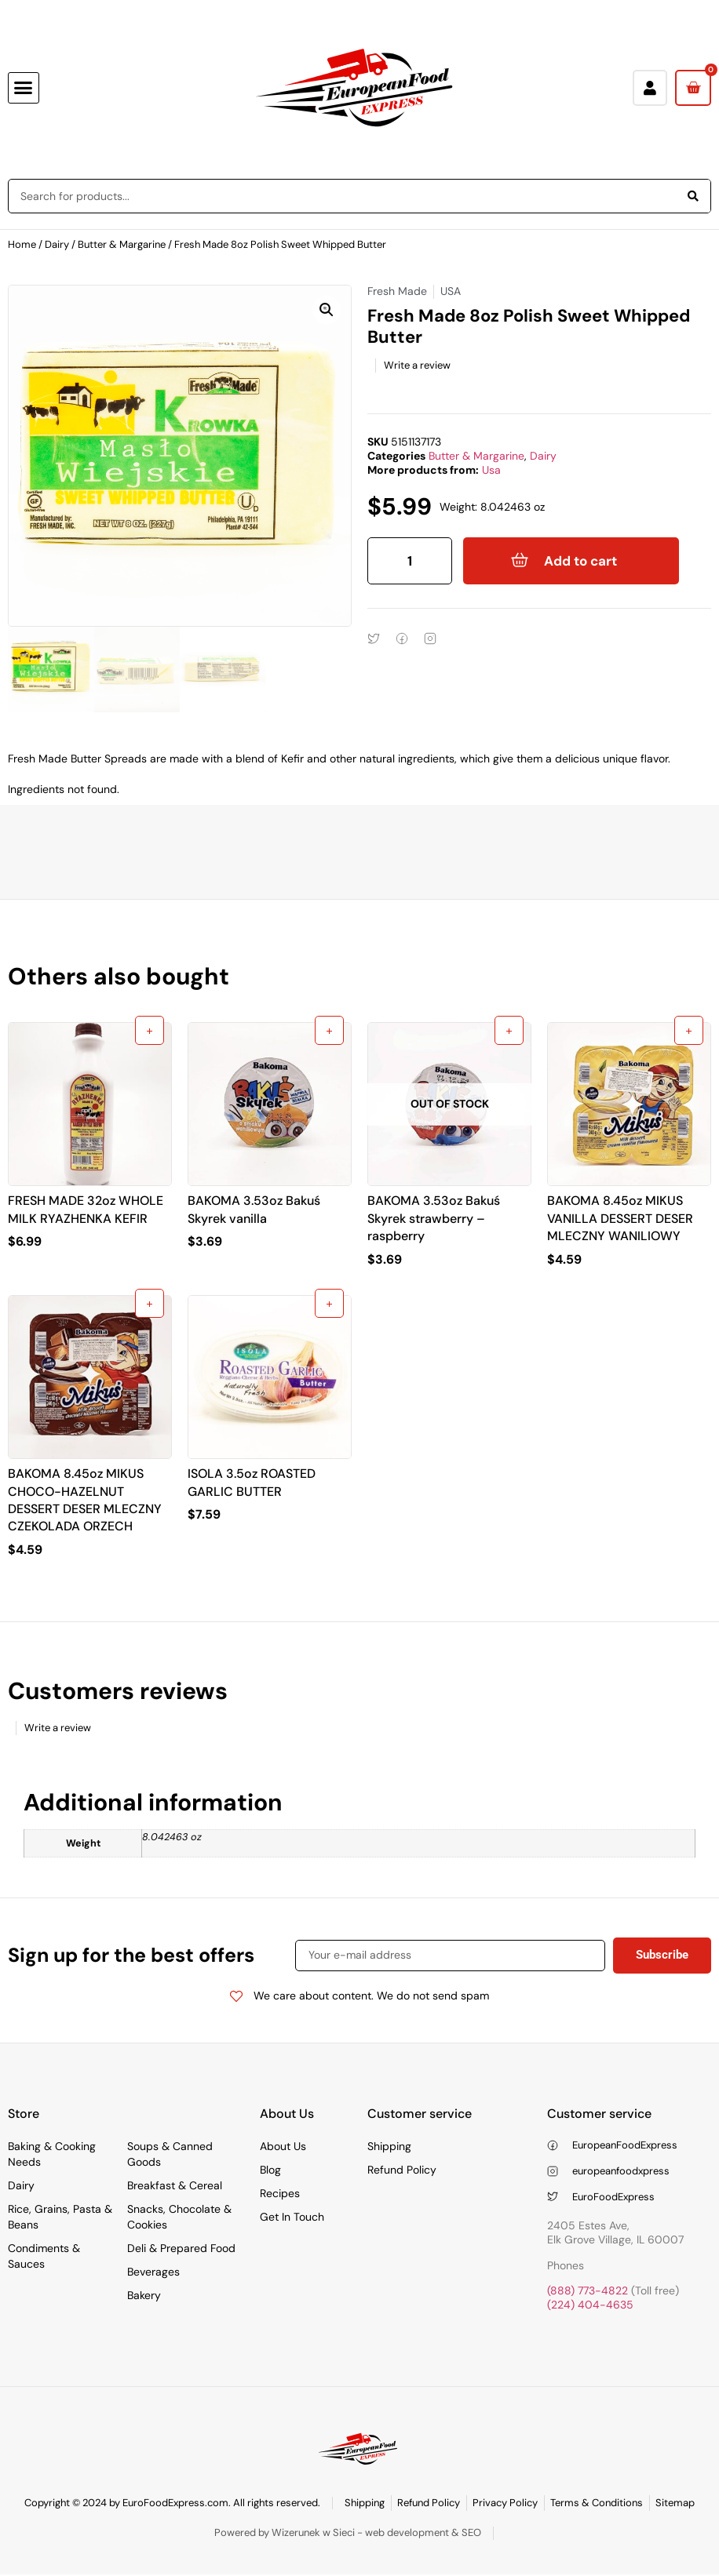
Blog (270, 2170)
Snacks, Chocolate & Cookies (179, 2217)
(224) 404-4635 (590, 2305)
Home (22, 244)
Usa (491, 470)
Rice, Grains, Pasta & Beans (60, 2217)
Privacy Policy (505, 2502)
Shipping (389, 2146)
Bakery (144, 2295)
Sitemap (675, 2502)
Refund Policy (401, 2170)
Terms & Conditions (596, 2502)
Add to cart (580, 560)
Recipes (280, 2193)
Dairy (57, 244)
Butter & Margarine (122, 244)
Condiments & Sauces (44, 2256)
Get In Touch (292, 2217)
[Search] (693, 196)
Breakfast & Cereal (174, 2185)
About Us (283, 2146)
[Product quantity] (409, 560)
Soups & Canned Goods (170, 2154)
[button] (23, 88)
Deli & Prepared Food (181, 2248)
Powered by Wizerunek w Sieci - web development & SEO (347, 2532)
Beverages (153, 2272)
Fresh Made (397, 291)
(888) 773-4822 (587, 2290)
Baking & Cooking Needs (52, 2154)
